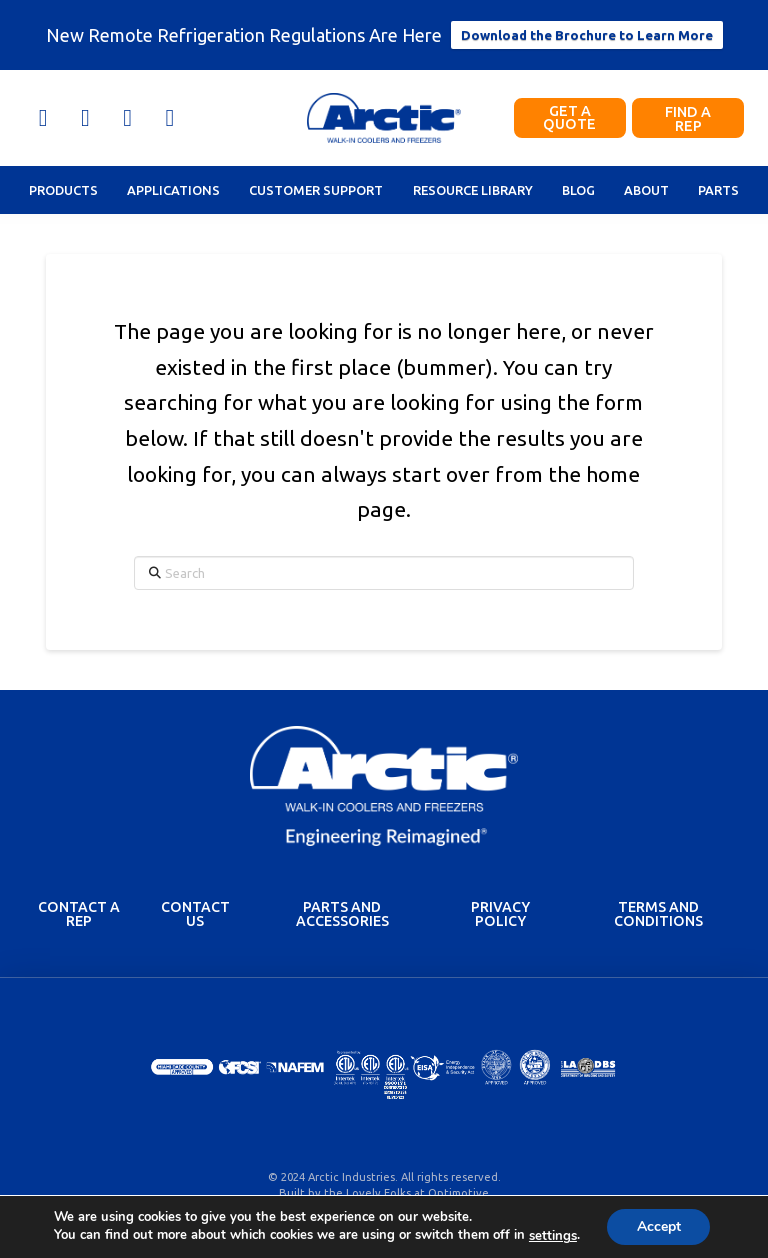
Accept (659, 1226)
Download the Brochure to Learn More (587, 35)
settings (552, 1236)
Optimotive (458, 1193)
